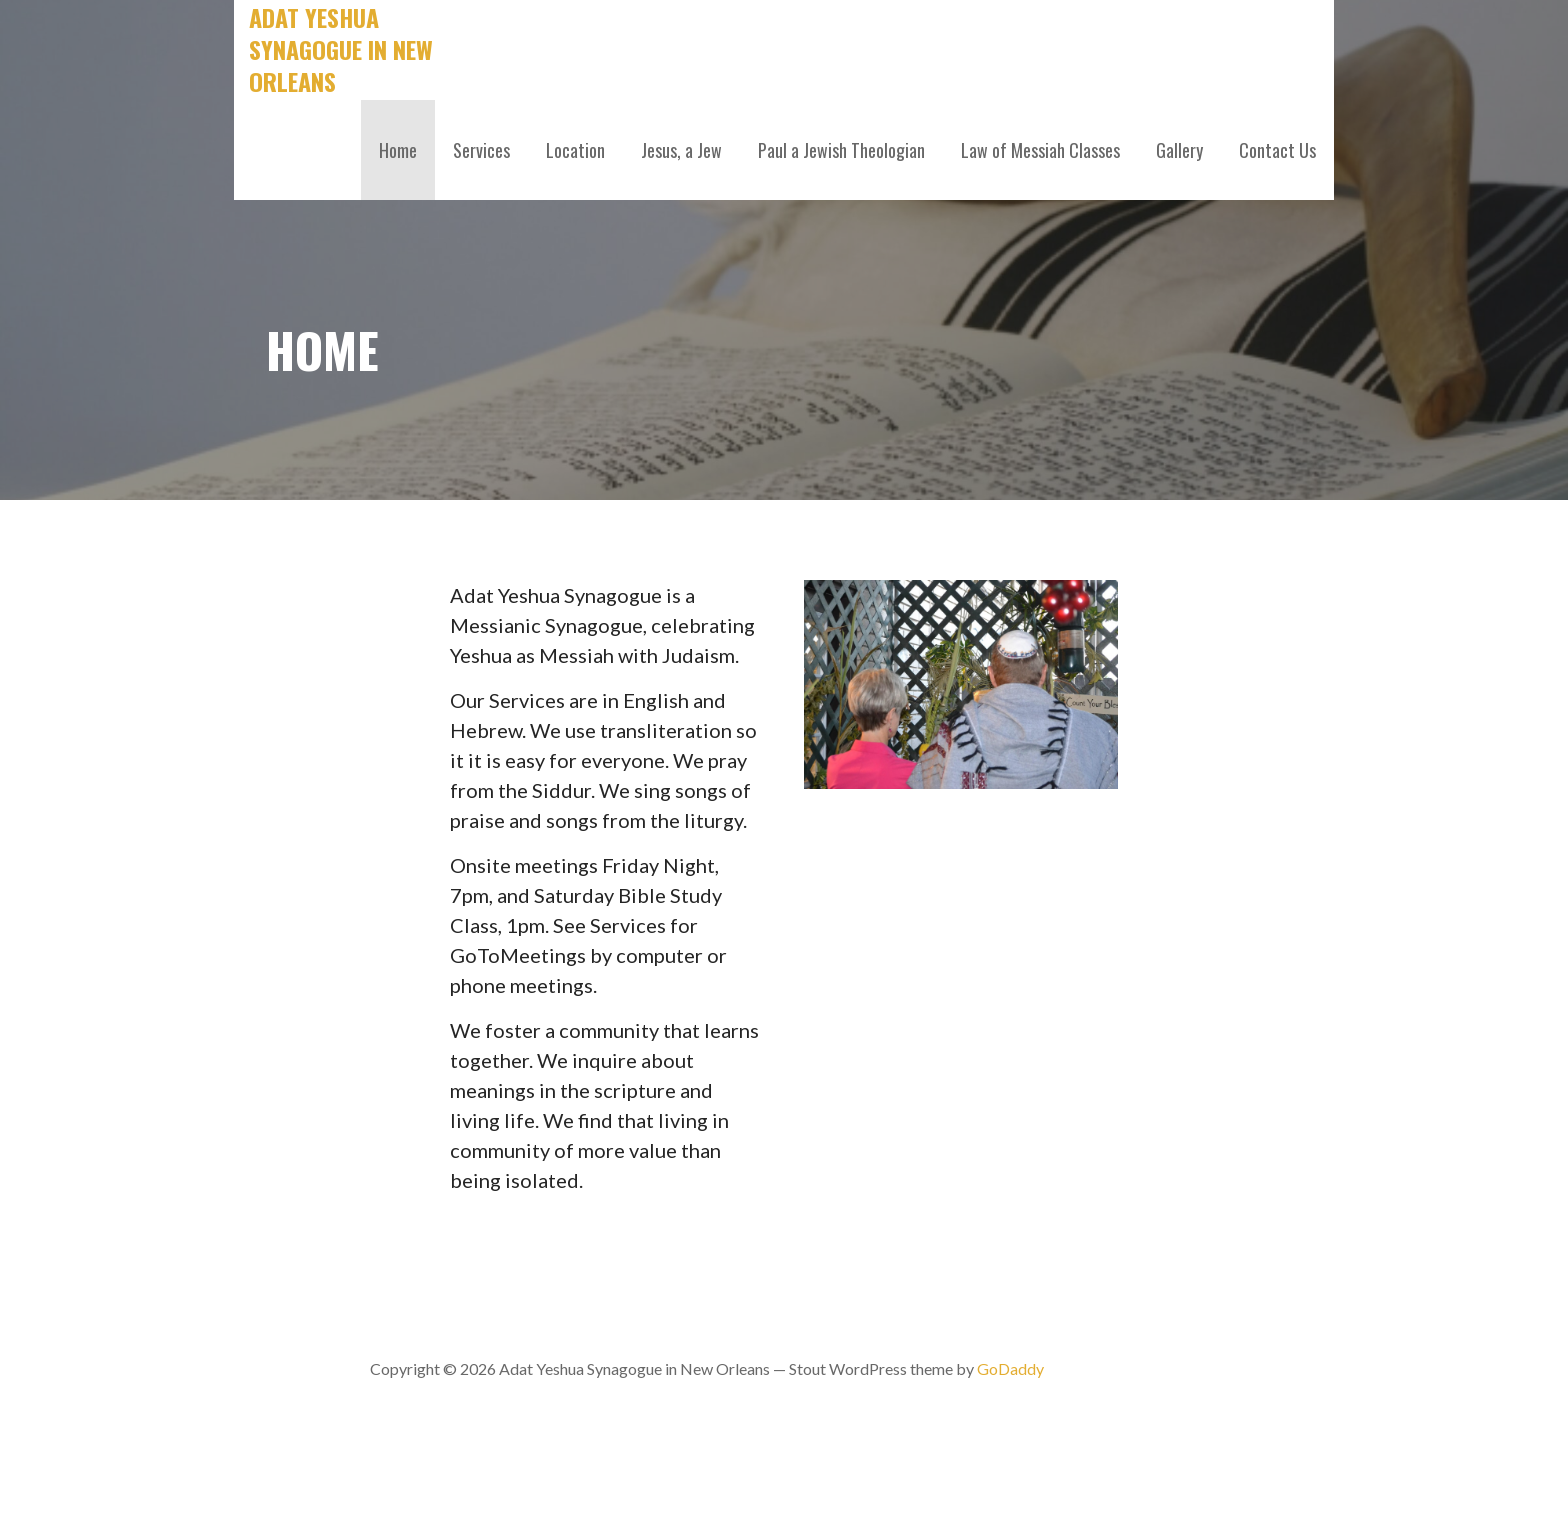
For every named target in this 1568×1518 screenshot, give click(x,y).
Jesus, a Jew (681, 150)
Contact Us (1277, 150)
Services (481, 150)
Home (398, 150)
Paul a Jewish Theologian (841, 150)
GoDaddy (1010, 1368)
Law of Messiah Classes (1040, 150)
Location (575, 150)
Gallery (1179, 150)
